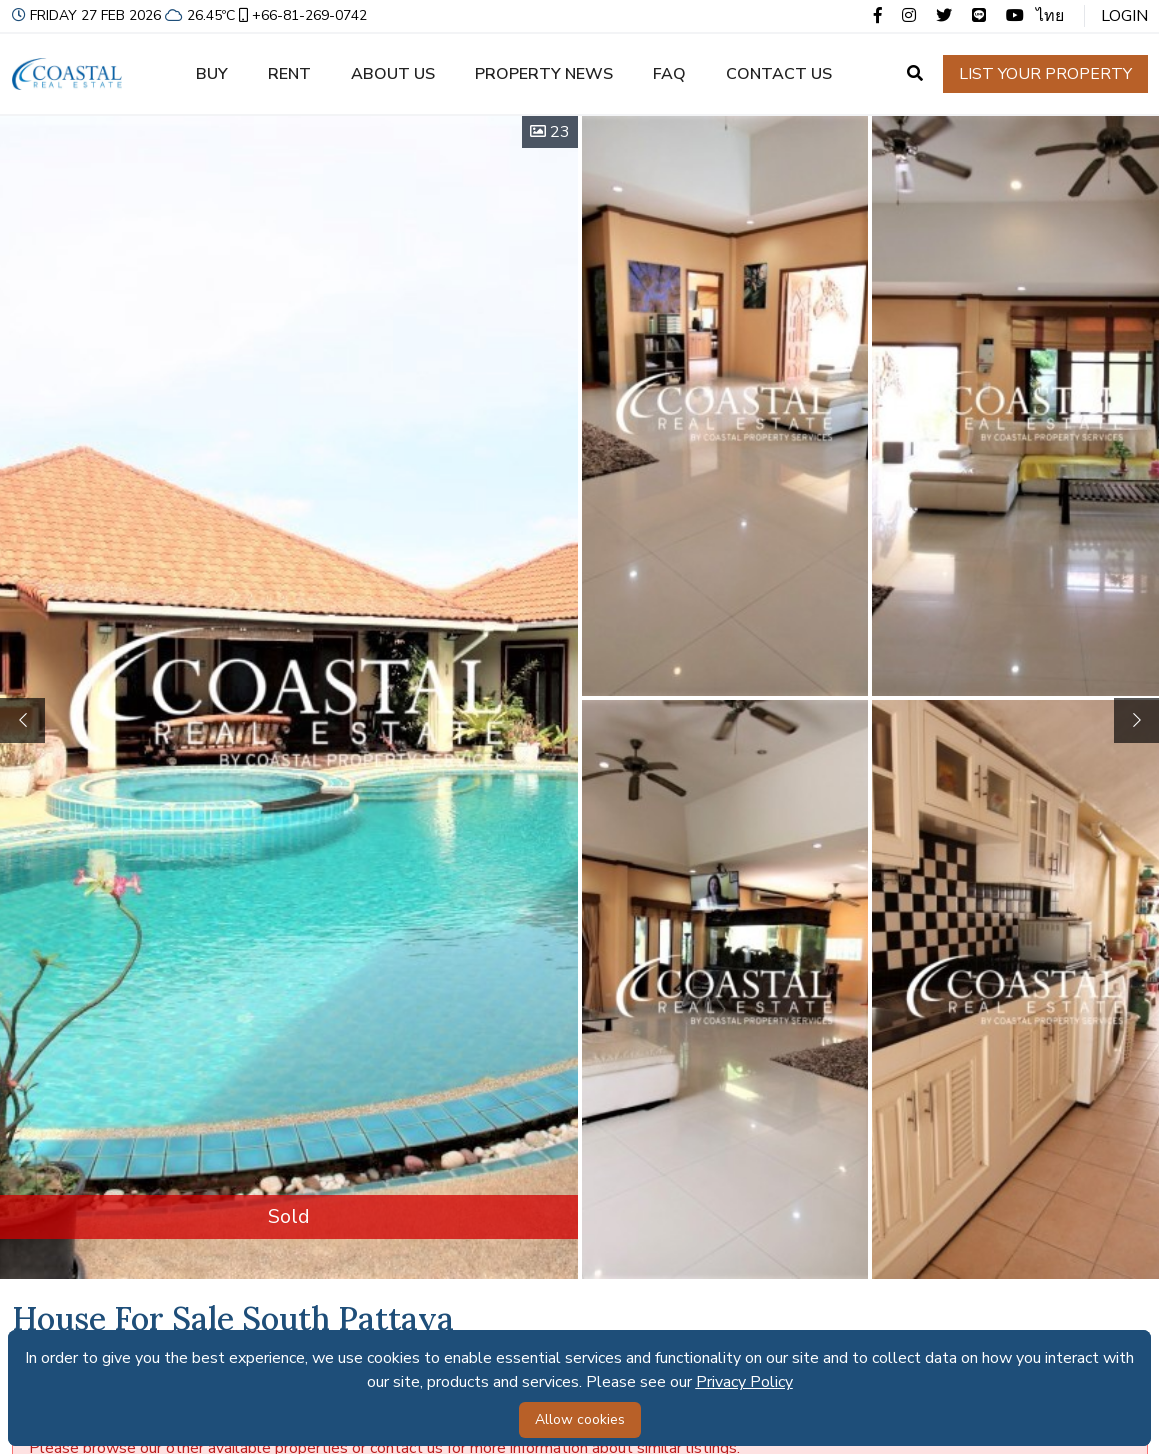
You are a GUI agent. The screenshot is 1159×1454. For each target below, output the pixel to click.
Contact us (779, 74)
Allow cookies (580, 1419)
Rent (289, 74)
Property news (544, 74)
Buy (212, 74)
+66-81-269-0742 (301, 15)
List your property (1045, 74)
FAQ (669, 74)
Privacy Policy (744, 1382)
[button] (1136, 720)
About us (393, 74)
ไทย (1050, 16)
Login (1124, 16)
